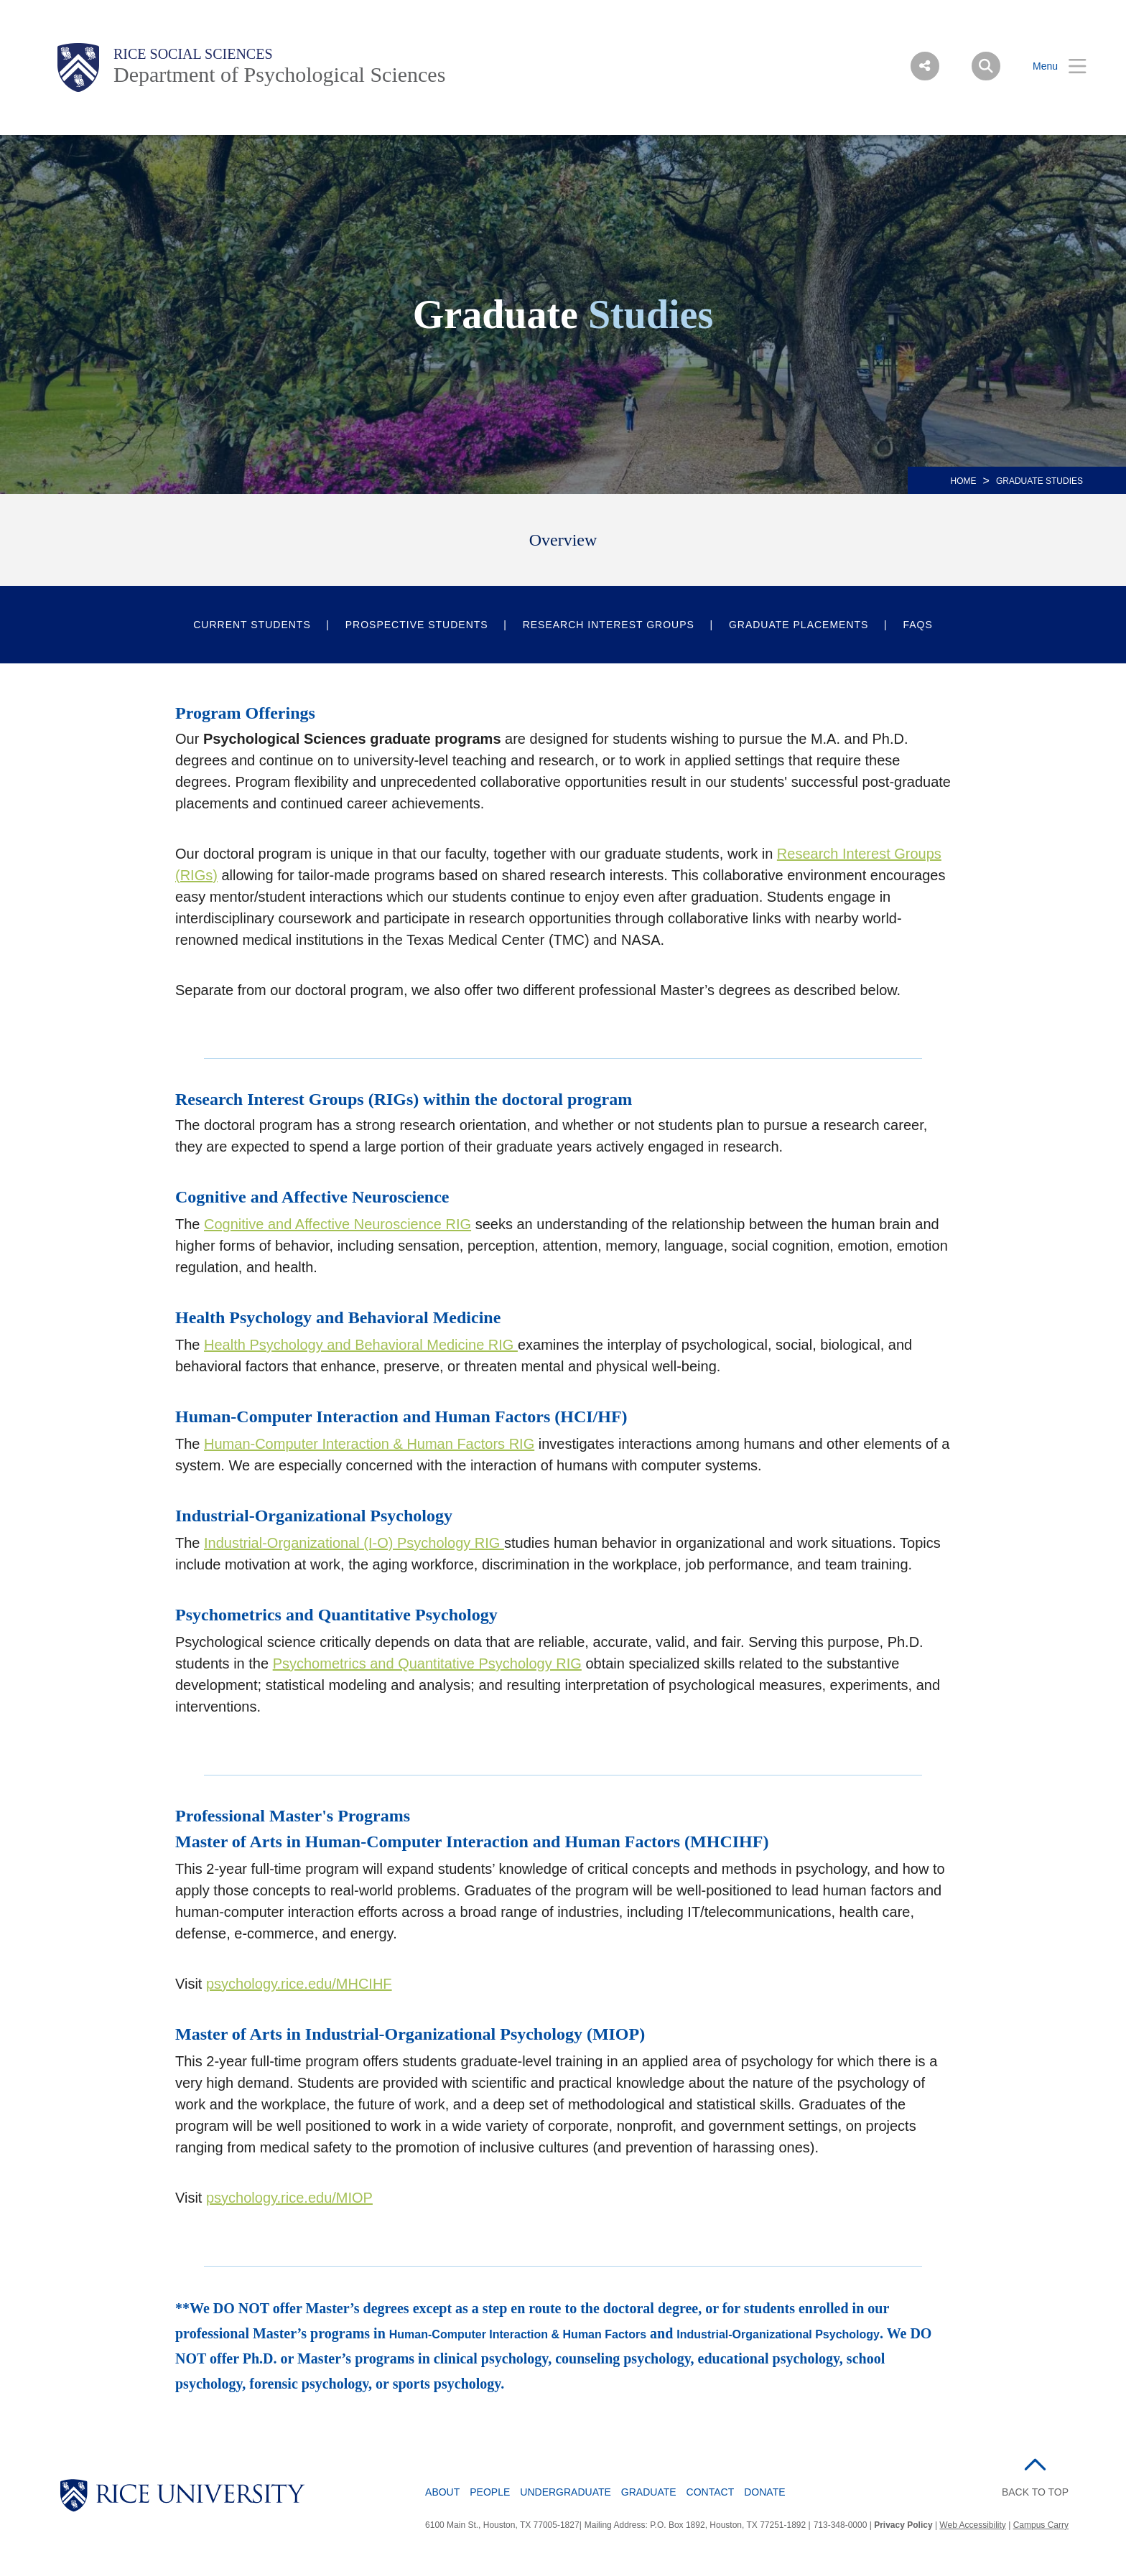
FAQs (917, 624)
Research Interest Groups (608, 624)
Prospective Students (416, 624)
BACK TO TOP (1035, 2492)
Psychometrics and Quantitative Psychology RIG (427, 1663)
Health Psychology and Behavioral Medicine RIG (361, 1345)
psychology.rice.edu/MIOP (289, 2198)
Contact (711, 2492)
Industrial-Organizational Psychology (778, 2334)
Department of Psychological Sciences (279, 74)
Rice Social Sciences (193, 54)
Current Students (252, 624)
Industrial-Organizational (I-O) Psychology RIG (354, 1543)
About (442, 2492)
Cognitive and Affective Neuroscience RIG (337, 1224)
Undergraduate (565, 2492)
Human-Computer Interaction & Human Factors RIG (369, 1444)
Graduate (648, 2492)
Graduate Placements (799, 624)
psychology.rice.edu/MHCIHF (299, 1984)
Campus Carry (1041, 2525)
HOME (964, 481)
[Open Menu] (1051, 66)
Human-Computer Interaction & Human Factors (517, 2334)
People (490, 2492)
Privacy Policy (903, 2525)
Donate (764, 2492)
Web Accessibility (972, 2525)
